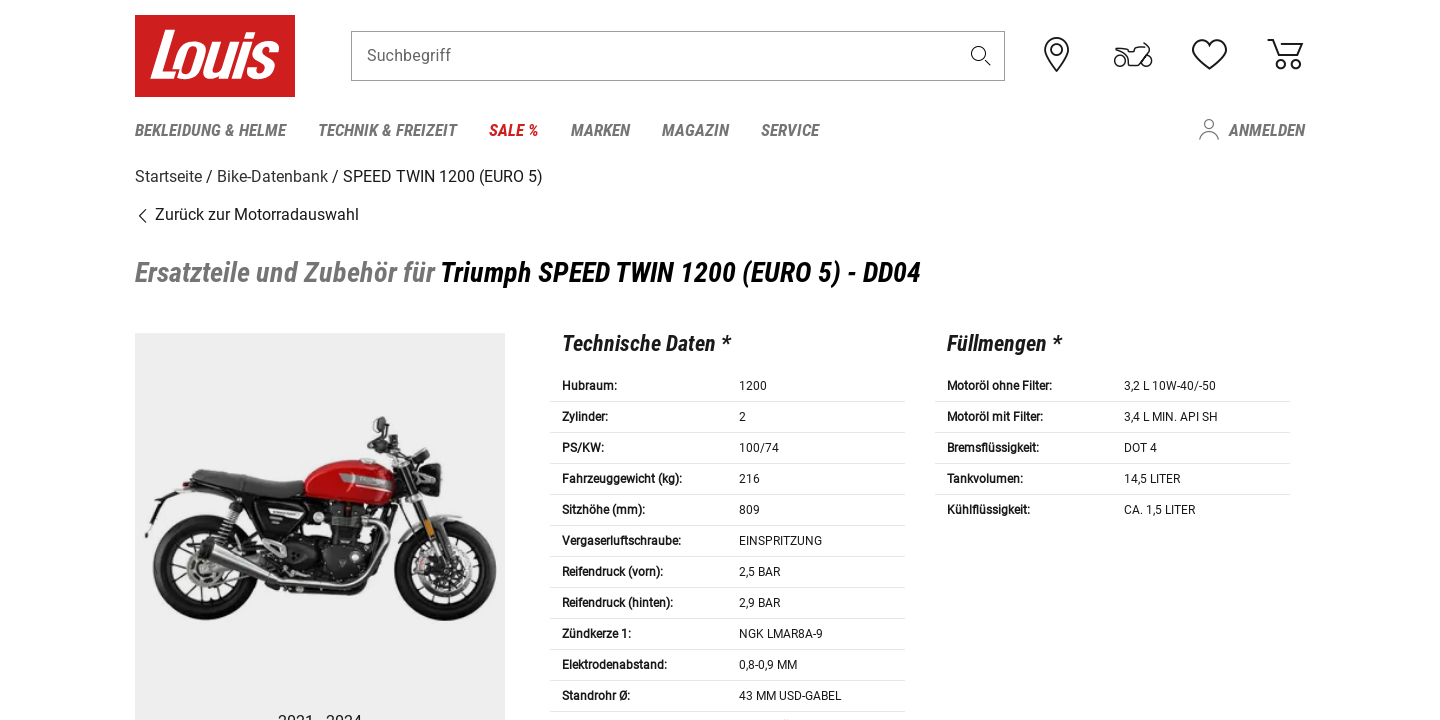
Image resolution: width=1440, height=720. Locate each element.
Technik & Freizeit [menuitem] (387, 130)
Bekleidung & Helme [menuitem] (210, 130)
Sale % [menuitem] (514, 130)
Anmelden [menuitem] (1267, 130)
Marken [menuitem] (600, 130)
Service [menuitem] (790, 130)
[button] (981, 56)
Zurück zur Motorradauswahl (247, 214)
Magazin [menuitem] (695, 130)
